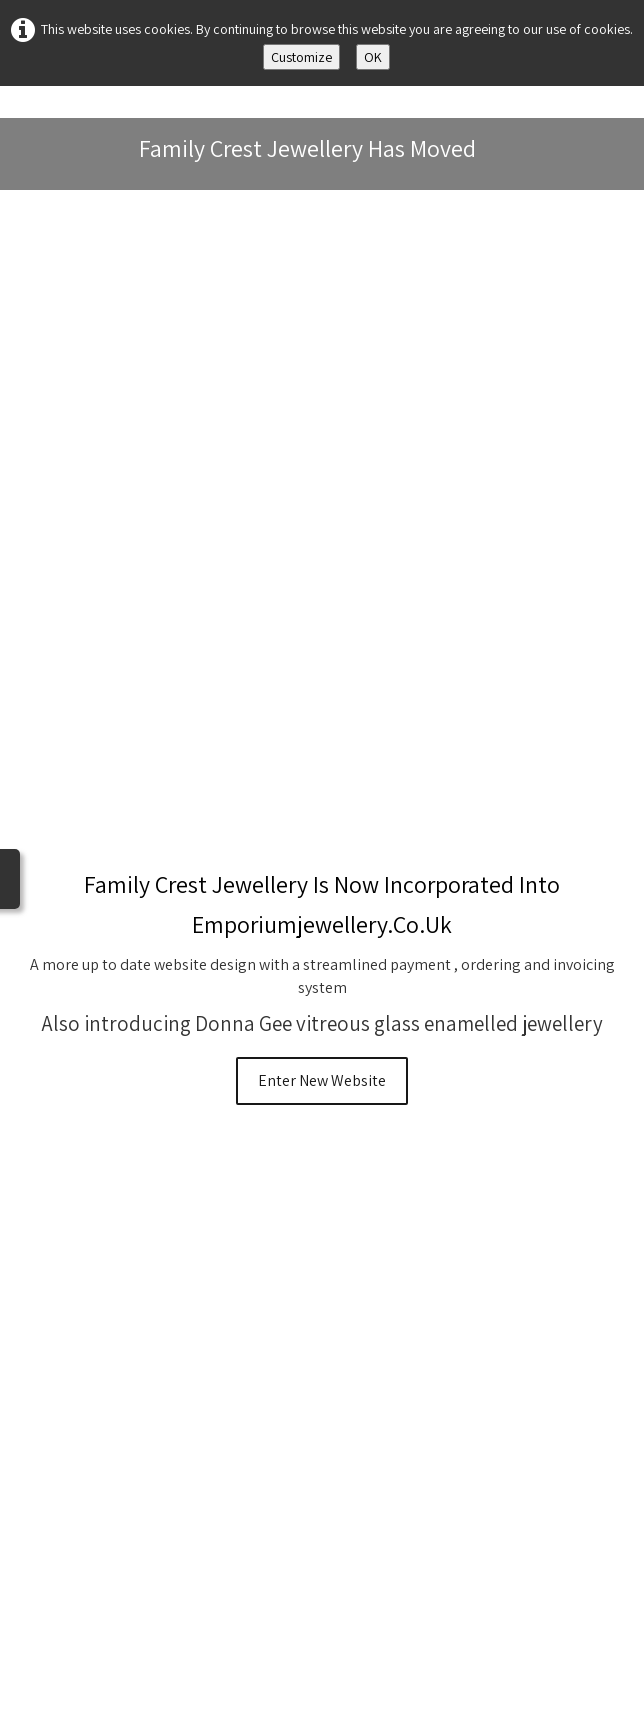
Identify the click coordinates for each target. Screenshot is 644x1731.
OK (373, 57)
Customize (301, 57)
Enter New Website (322, 1080)
